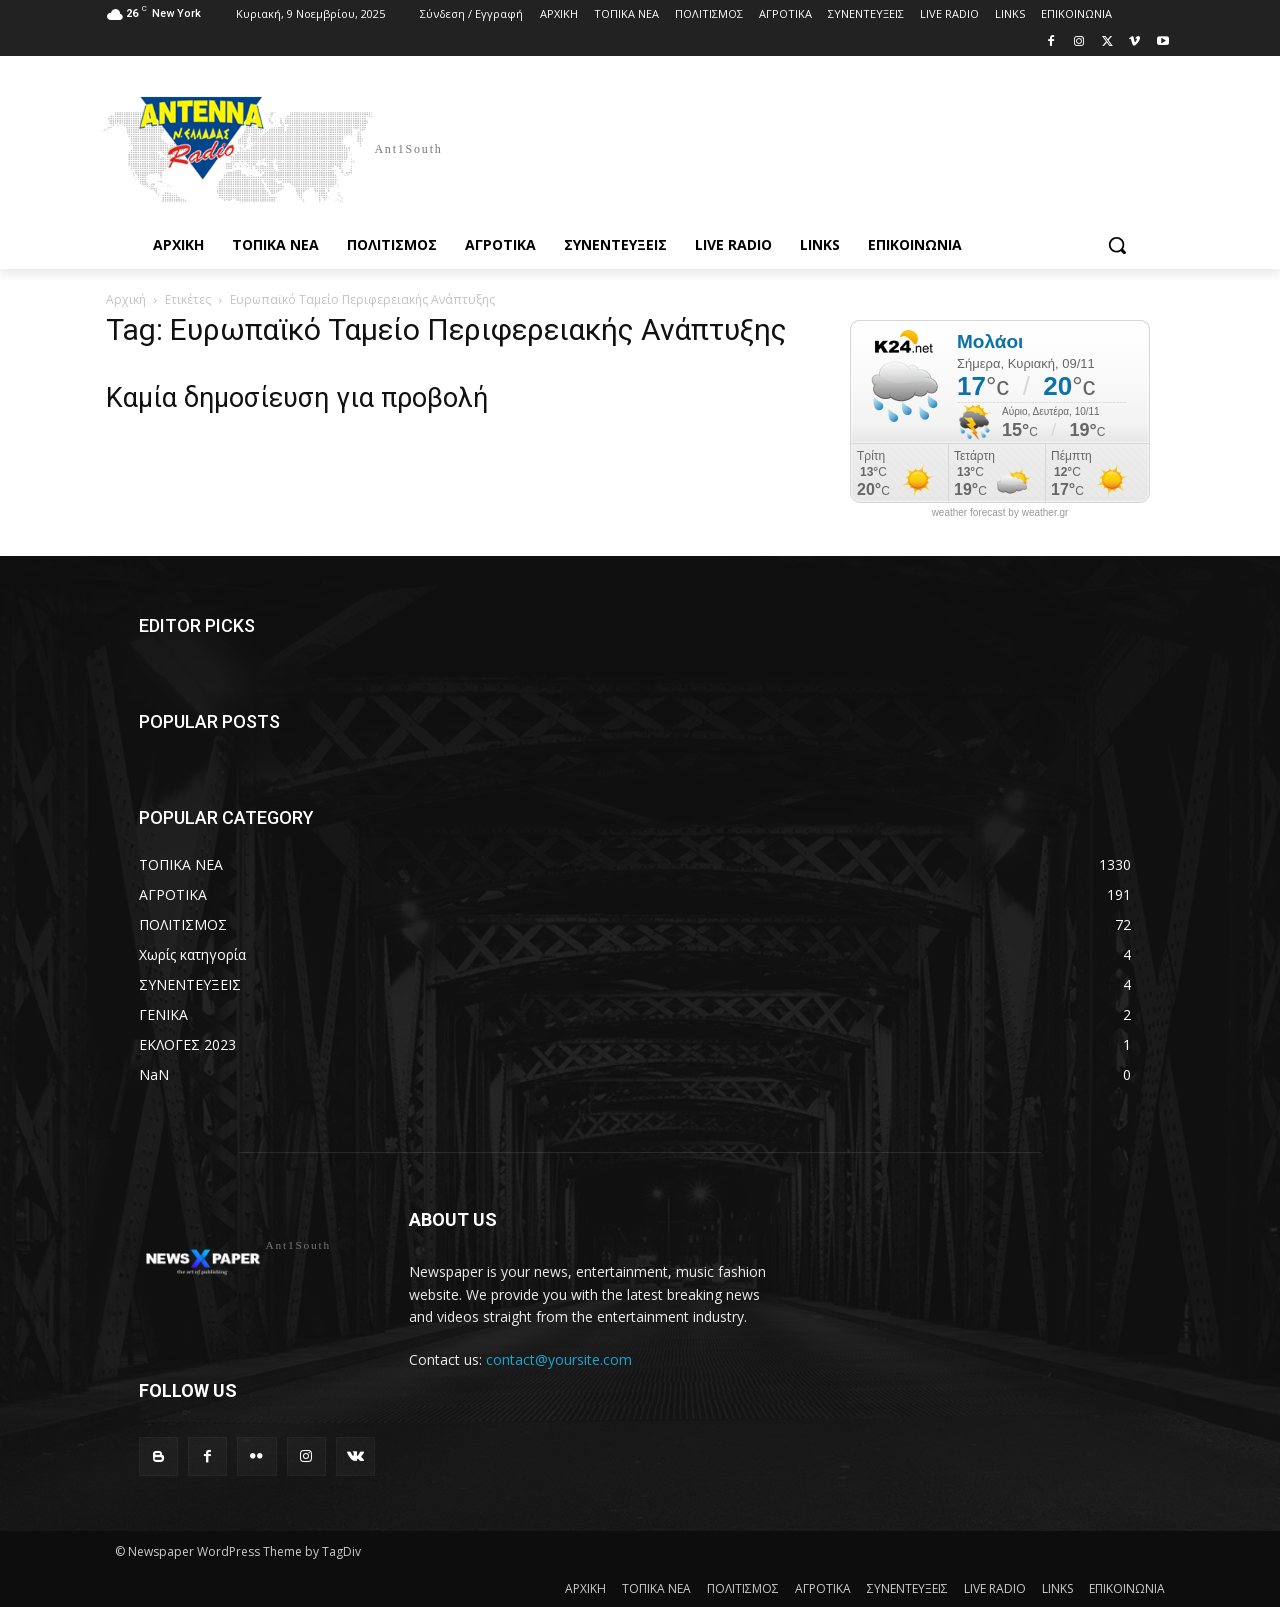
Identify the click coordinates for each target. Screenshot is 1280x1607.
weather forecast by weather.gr (1000, 513)
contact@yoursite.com (559, 1359)
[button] (1117, 245)
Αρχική (126, 299)
